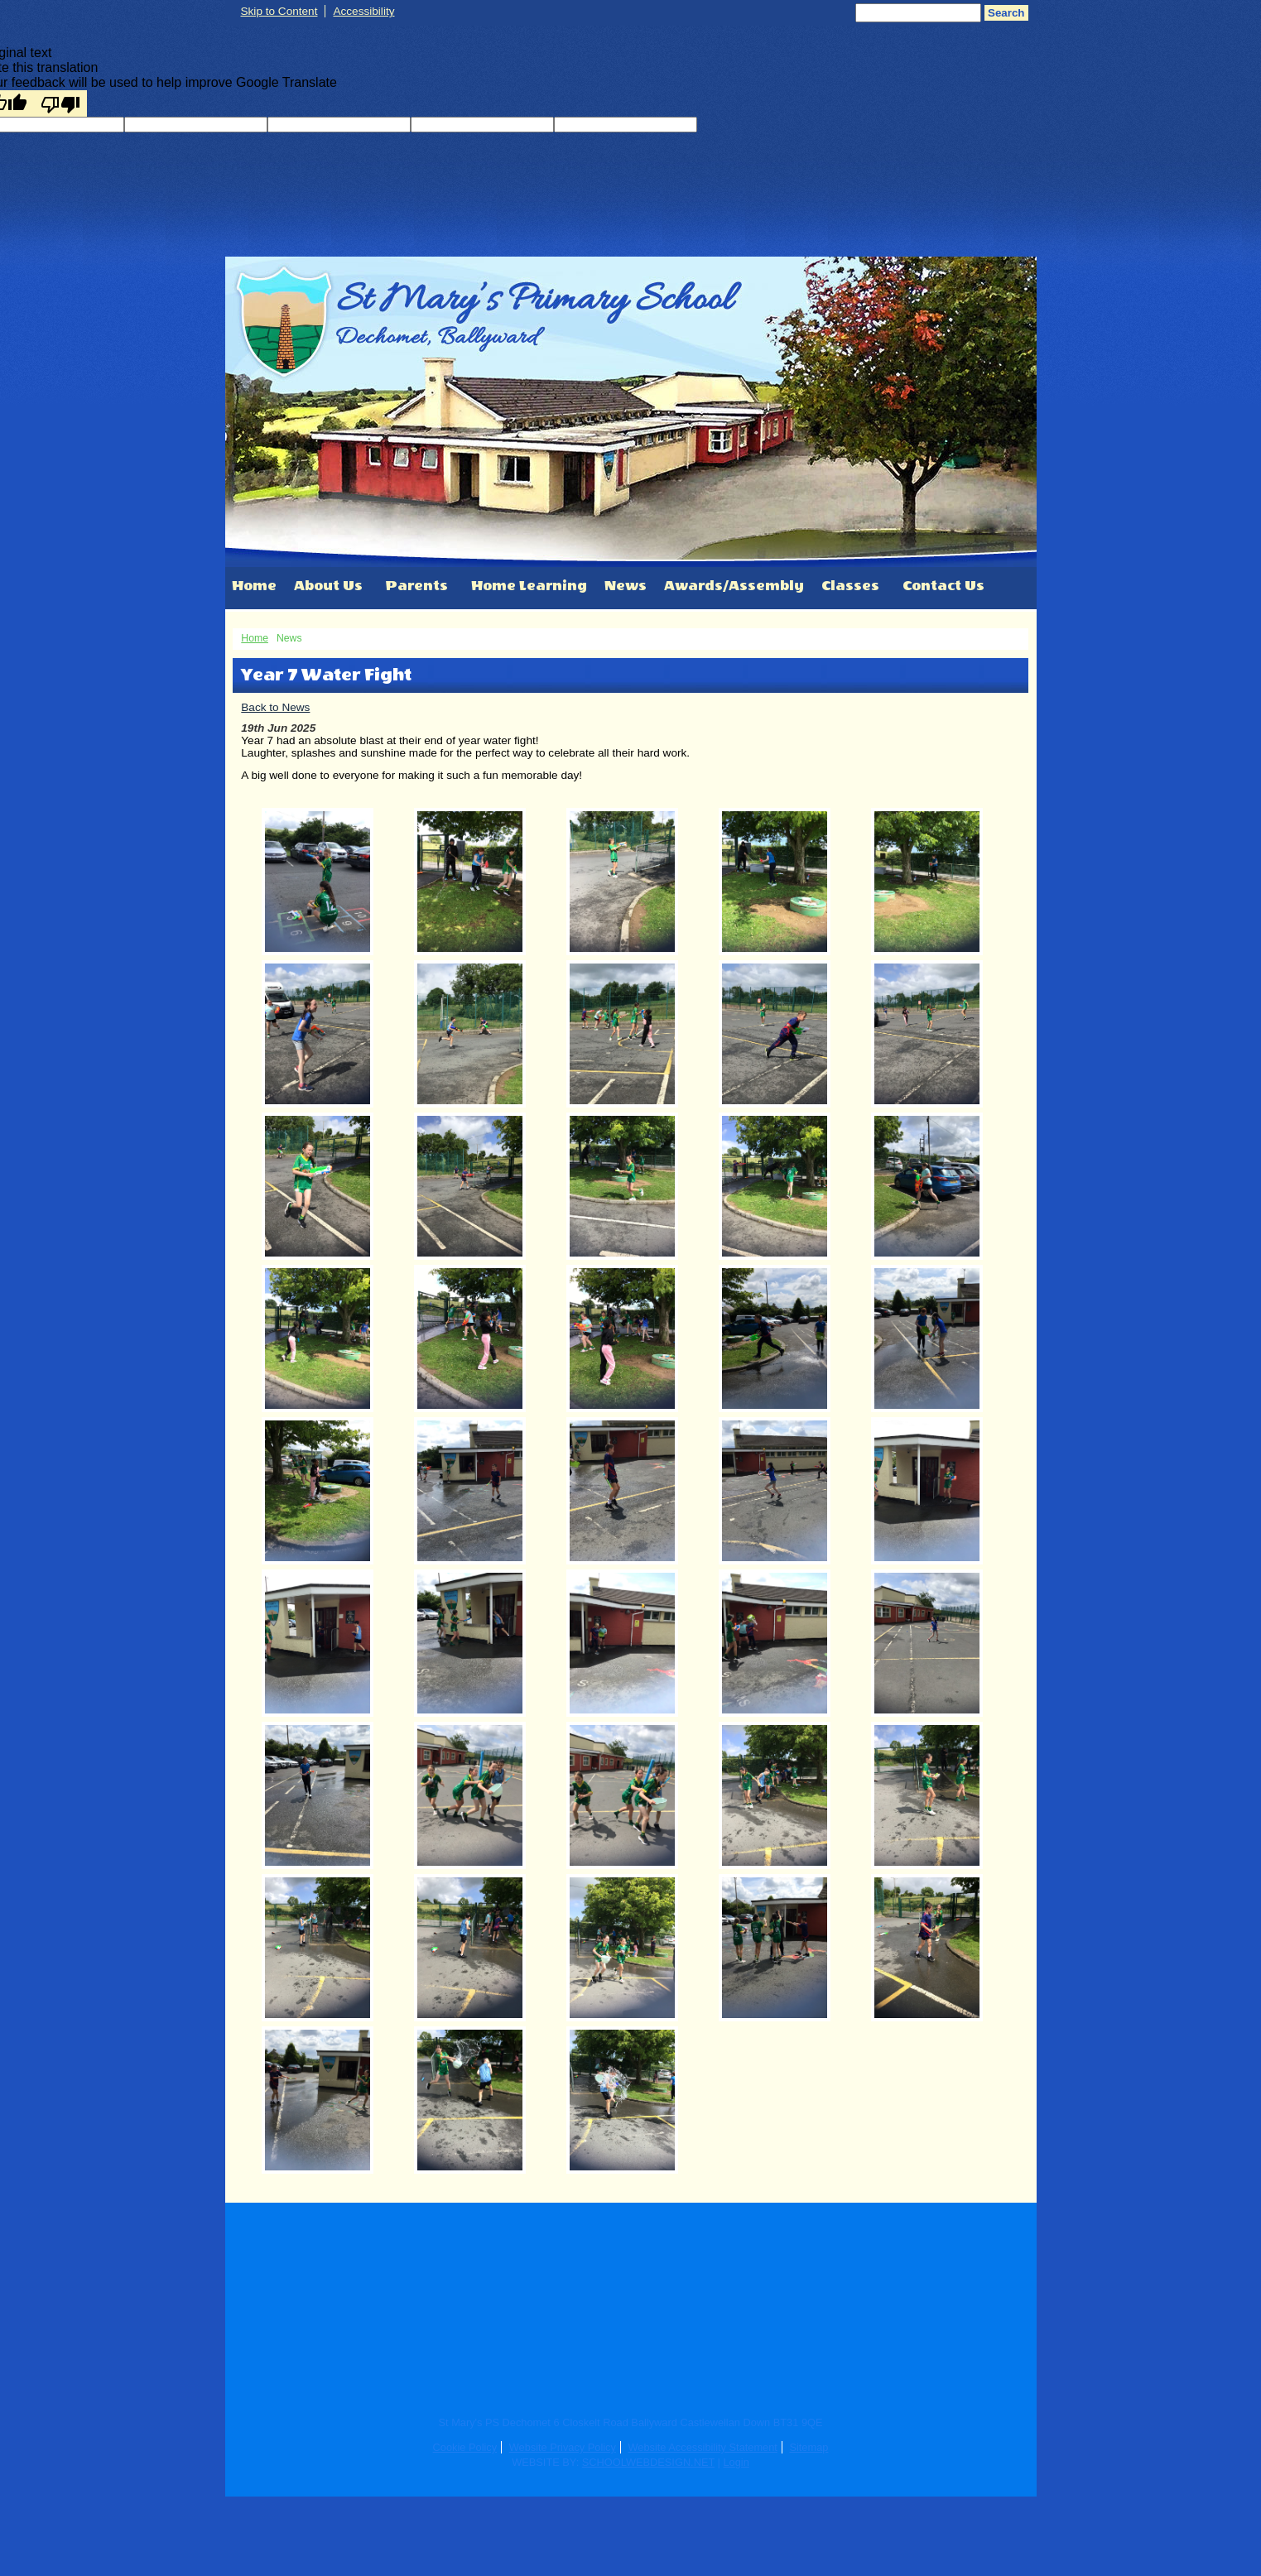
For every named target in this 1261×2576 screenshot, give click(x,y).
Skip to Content (279, 11)
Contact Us (943, 586)
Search (1006, 13)
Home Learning (529, 586)
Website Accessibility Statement (702, 2447)
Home (254, 586)
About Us (328, 586)
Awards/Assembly (734, 586)
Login (735, 2462)
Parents (417, 586)
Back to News (275, 707)
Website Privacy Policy (562, 2447)
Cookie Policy (465, 2447)
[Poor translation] (60, 103)
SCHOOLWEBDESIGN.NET (648, 2462)
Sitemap (808, 2447)
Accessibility (363, 11)
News (625, 586)
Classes (850, 586)
